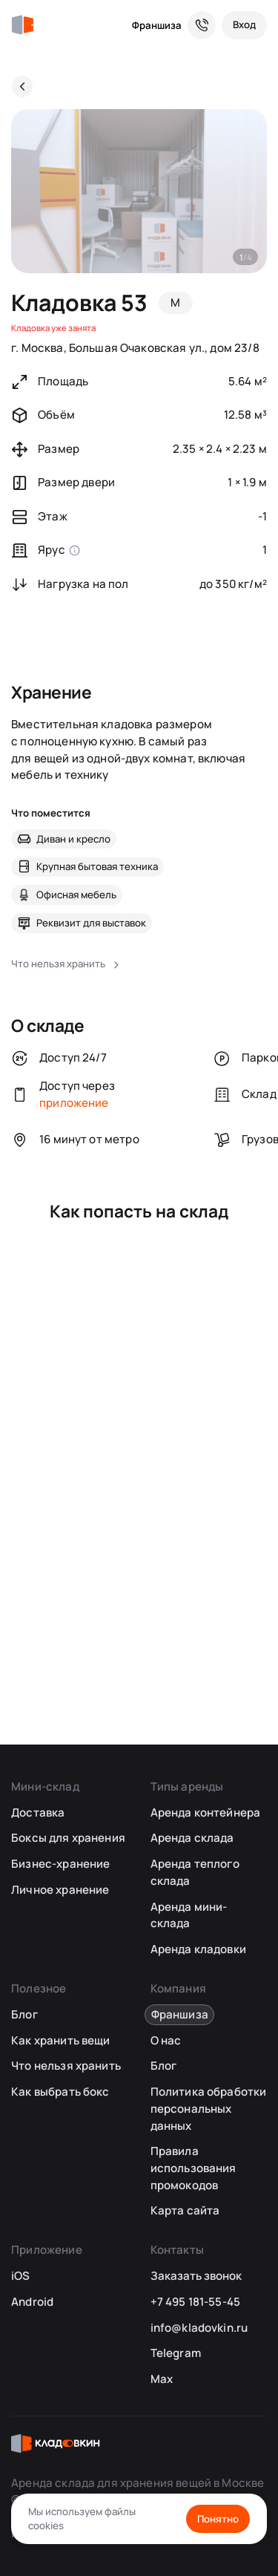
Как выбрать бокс (60, 2091)
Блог (24, 2014)
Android (32, 2301)
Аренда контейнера (205, 1812)
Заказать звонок (196, 2276)
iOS (20, 2276)
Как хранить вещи (60, 2040)
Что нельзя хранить (66, 2065)
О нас (166, 2040)
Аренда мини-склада (189, 1915)
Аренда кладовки (198, 1949)
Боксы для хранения (68, 1838)
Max (161, 2379)
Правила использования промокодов (193, 2167)
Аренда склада (192, 1838)
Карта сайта (185, 2210)
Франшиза (157, 25)
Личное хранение (60, 1889)
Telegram (175, 2353)
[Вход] (244, 25)
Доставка (37, 1812)
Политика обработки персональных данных (208, 2108)
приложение (74, 1103)
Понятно (218, 2519)
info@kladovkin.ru (199, 2327)
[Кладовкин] (22, 25)
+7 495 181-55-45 (195, 2301)
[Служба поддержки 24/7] (202, 25)
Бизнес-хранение (60, 1863)
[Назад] (22, 86)
